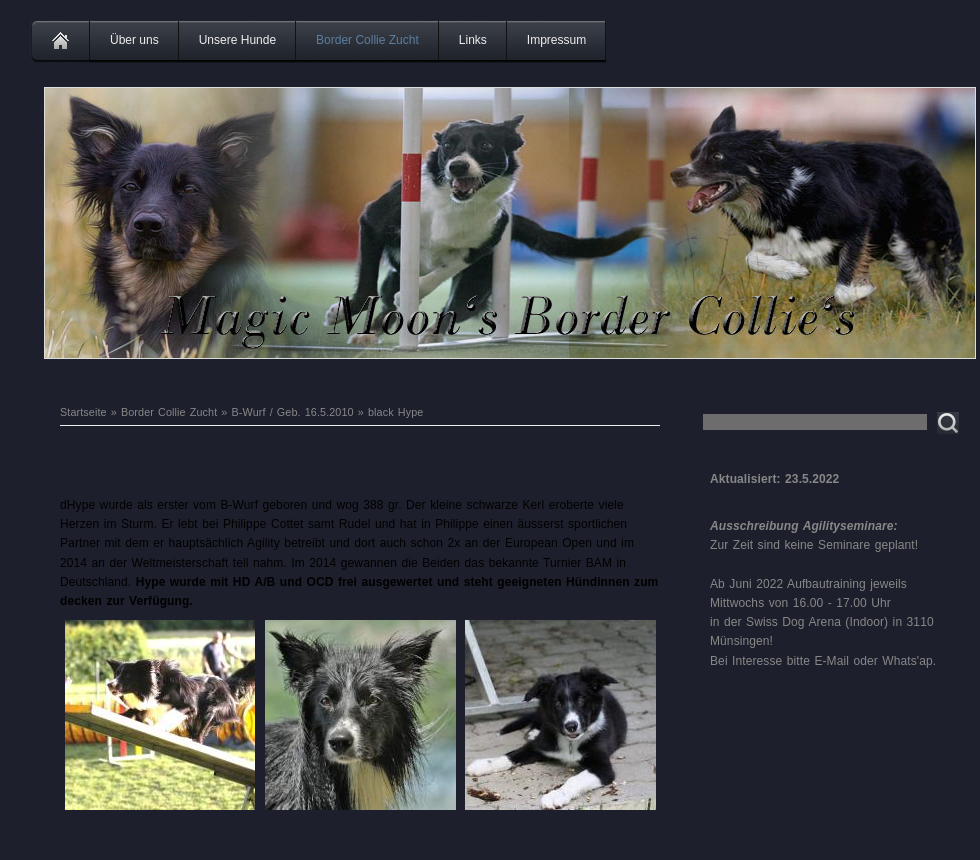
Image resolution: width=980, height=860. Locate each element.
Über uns (134, 40)
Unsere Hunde (237, 40)
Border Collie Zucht (367, 40)
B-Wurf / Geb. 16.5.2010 (293, 412)
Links (473, 40)
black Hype (395, 412)
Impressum (556, 40)
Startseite (83, 412)
